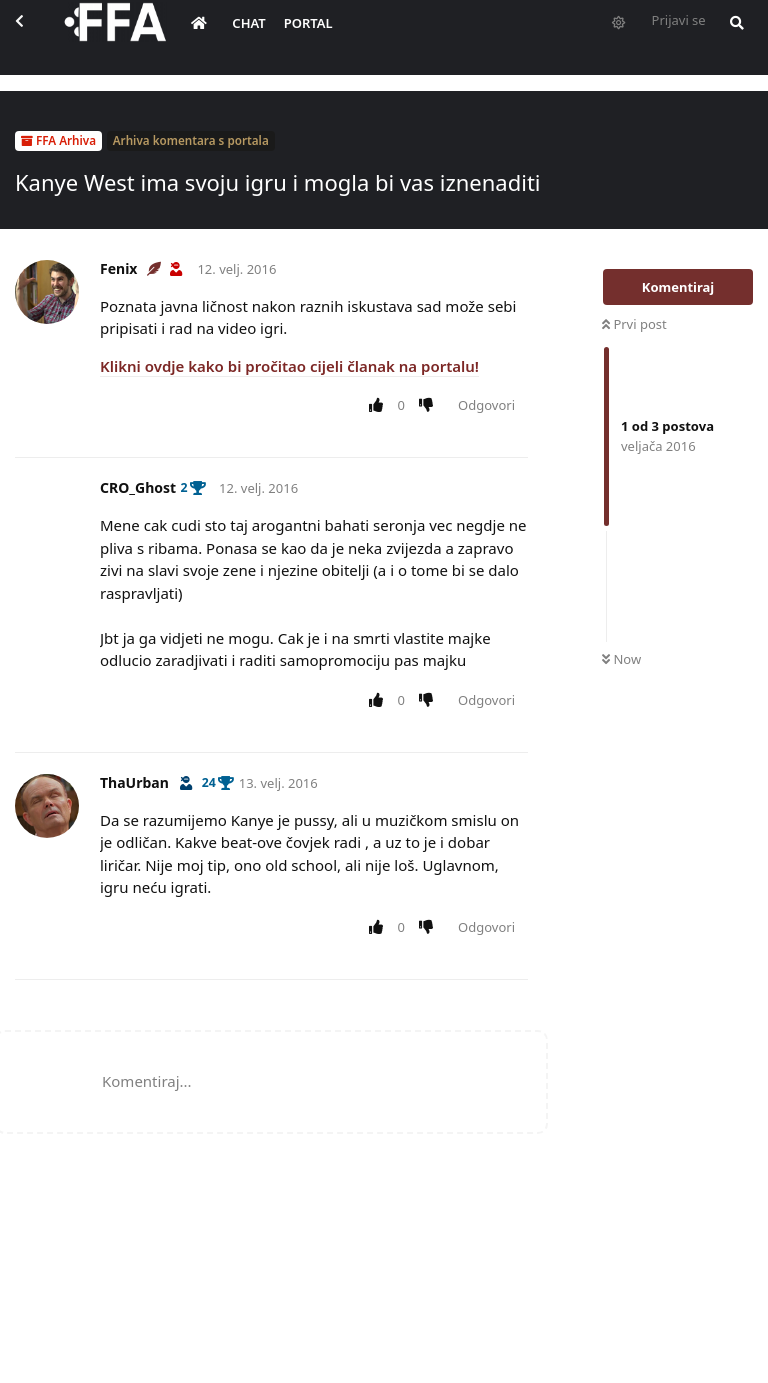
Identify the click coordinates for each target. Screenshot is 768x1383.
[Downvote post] (430, 406)
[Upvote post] (379, 406)
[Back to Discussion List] (36, 36)
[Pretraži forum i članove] (748, 36)
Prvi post (634, 324)
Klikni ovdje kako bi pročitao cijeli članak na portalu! (289, 366)
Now (621, 659)
